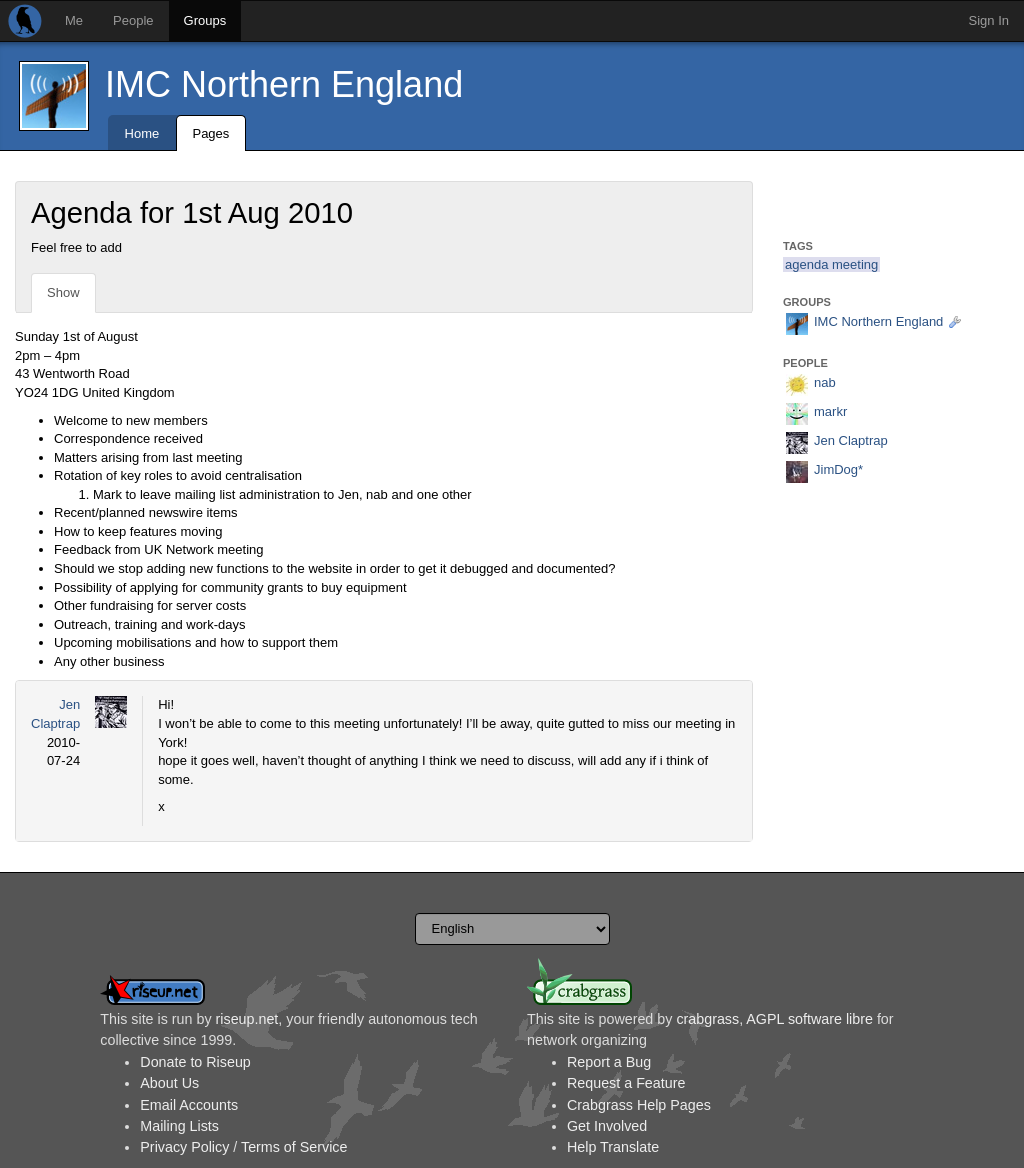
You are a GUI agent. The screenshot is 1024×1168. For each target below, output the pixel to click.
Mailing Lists (179, 1126)
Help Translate (613, 1147)
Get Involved (607, 1126)
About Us (169, 1083)
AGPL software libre (809, 1019)
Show (63, 292)
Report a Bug (609, 1062)
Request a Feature (626, 1083)
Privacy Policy (184, 1147)
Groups (205, 20)
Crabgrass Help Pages (639, 1105)
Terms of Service (294, 1147)
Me (74, 20)
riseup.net (247, 1019)
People (133, 20)
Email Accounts (189, 1105)
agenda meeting (831, 264)
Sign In (989, 20)
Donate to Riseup (195, 1062)
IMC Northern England (284, 84)
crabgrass (707, 1019)
